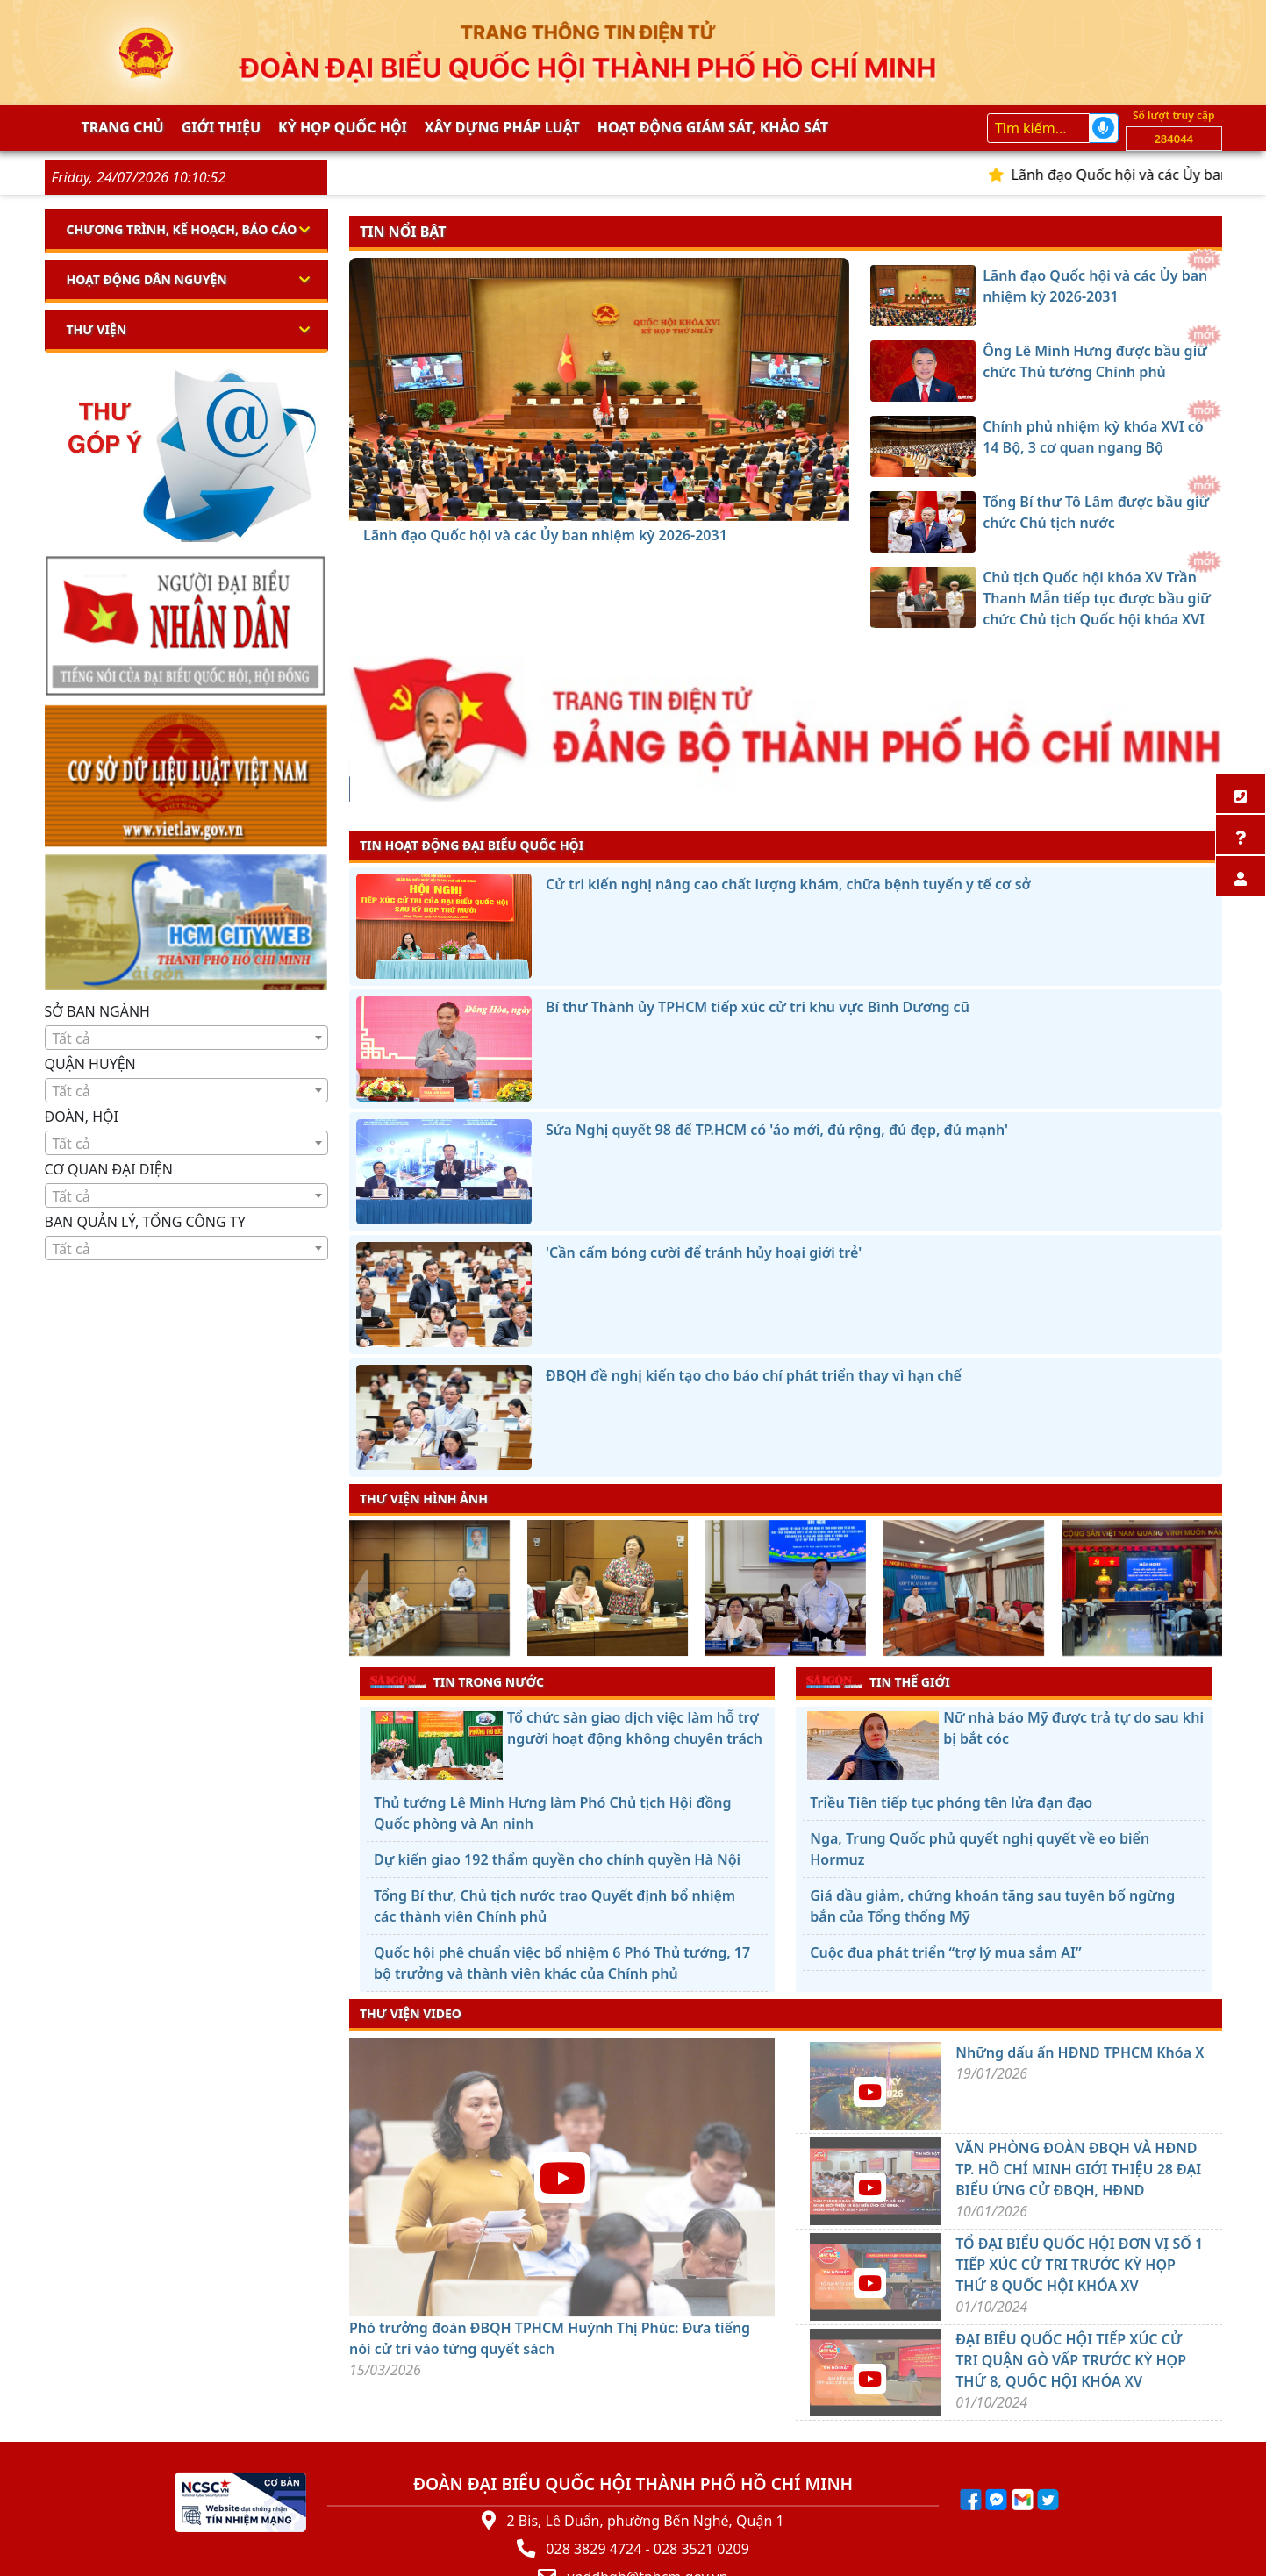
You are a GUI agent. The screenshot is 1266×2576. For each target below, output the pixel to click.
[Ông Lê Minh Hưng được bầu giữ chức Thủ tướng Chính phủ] (567, 501)
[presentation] (360, 1590)
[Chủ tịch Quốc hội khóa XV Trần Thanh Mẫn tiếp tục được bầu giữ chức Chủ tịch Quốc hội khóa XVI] (662, 501)
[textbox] (187, 1038)
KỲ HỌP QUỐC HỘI (342, 127)
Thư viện (97, 329)
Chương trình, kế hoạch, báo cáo (182, 229)
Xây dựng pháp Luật (502, 127)
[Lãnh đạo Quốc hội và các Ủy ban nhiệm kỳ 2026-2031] (536, 501)
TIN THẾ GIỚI (877, 1681)
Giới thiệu (221, 127)
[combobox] (187, 1037)
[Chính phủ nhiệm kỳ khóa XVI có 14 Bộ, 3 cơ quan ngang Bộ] (599, 501)
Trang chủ (123, 127)
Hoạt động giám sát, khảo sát (712, 127)
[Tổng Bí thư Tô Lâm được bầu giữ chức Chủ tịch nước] (631, 501)
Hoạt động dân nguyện (147, 279)
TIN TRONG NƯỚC (457, 1681)
